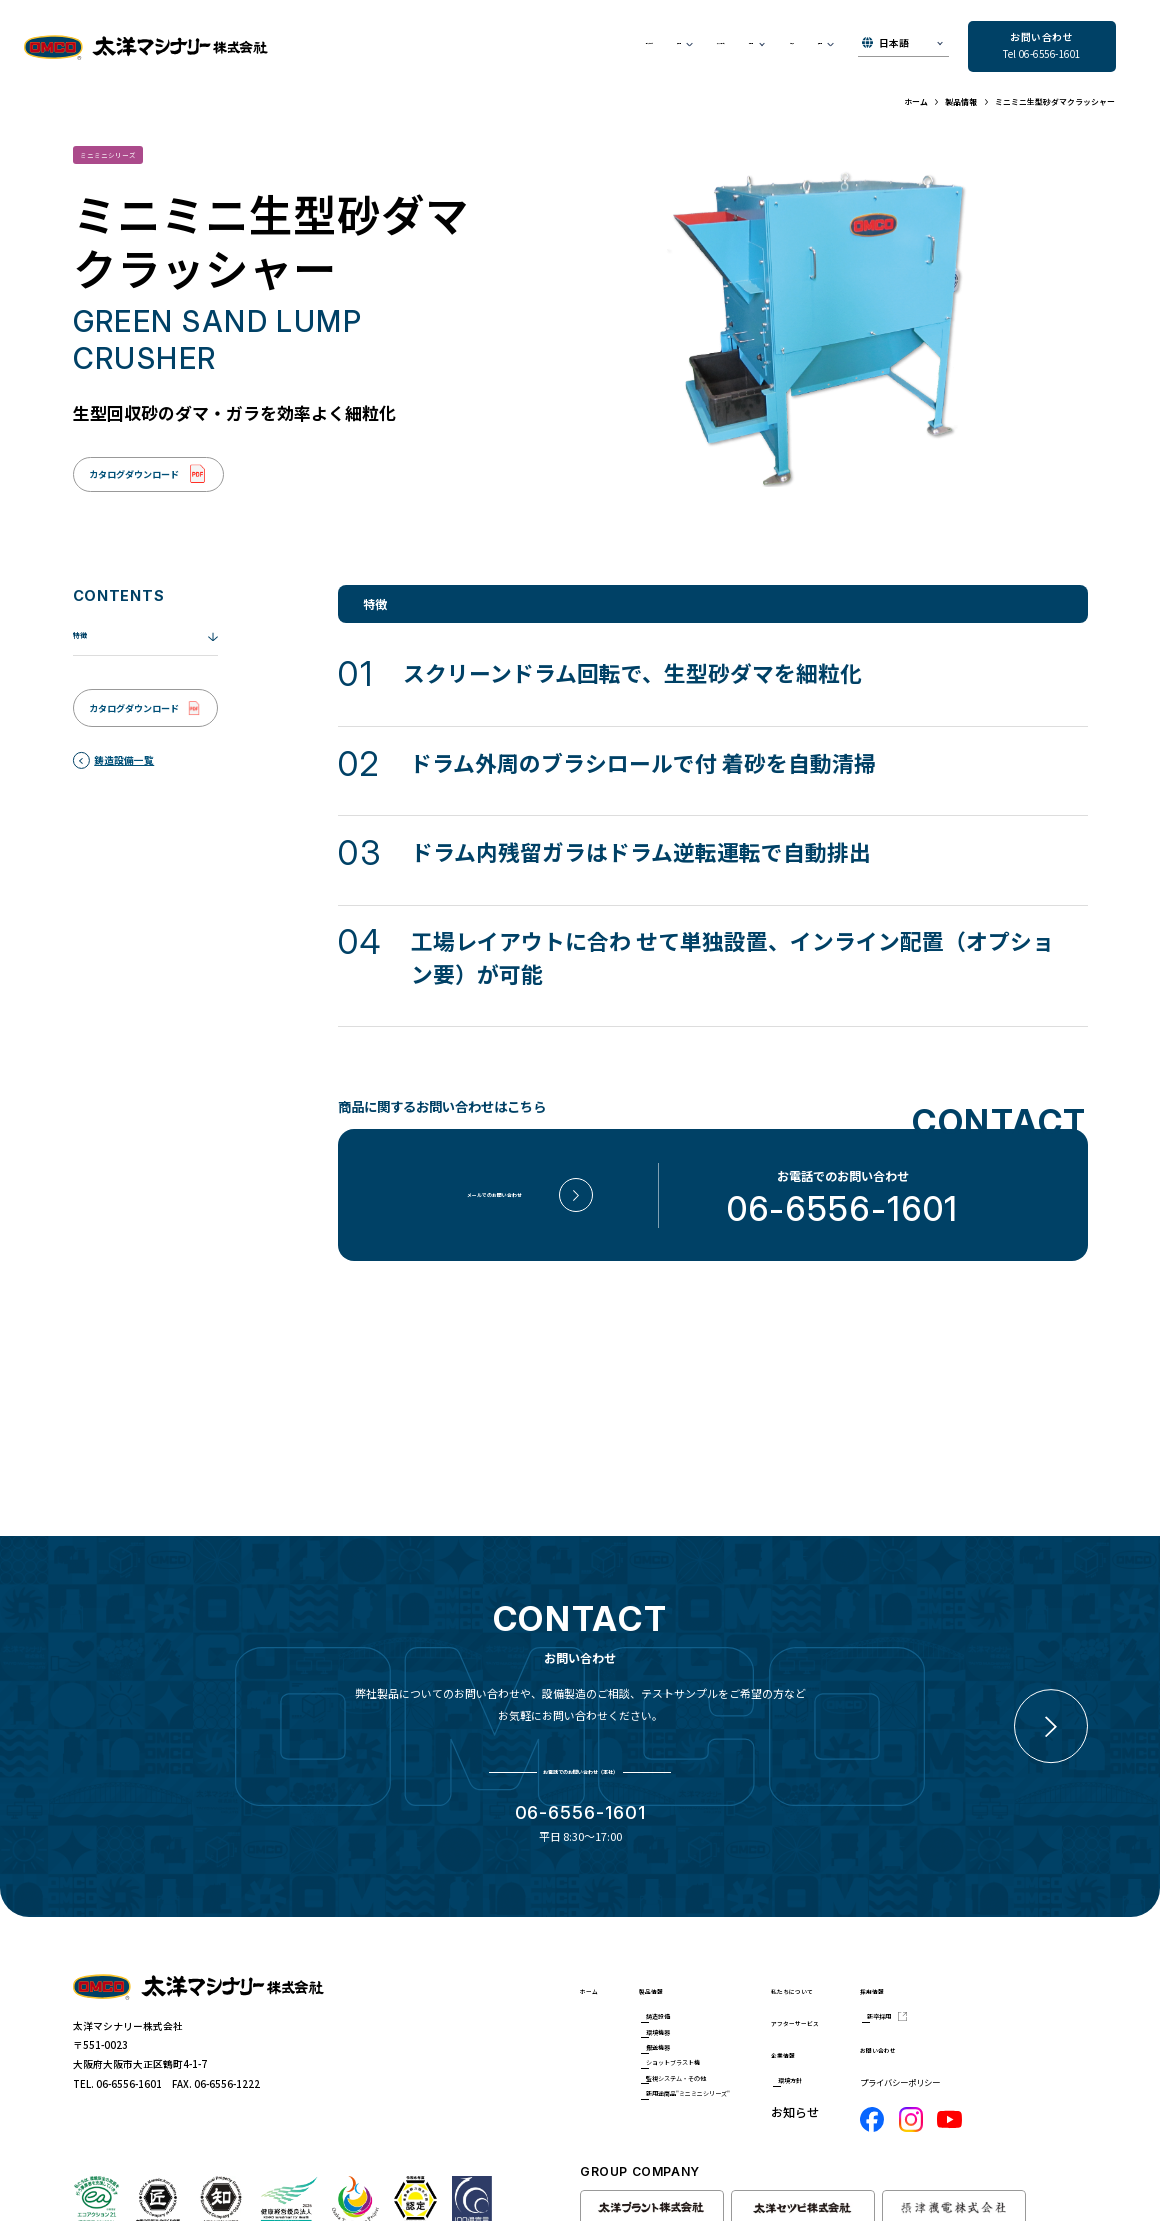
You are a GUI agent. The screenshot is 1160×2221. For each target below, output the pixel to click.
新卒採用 (1021, 1961)
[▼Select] (903, 47)
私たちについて (402, 48)
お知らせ (738, 48)
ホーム (592, 1937)
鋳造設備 (691, 1961)
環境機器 (691, 1985)
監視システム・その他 (721, 2058)
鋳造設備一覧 (124, 777)
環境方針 (885, 2042)
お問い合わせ (1022, 1996)
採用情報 (1010, 1928)
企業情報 (874, 2009)
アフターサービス (577, 48)
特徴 (84, 652)
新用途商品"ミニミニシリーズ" (733, 2094)
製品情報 (681, 1928)
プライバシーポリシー (1026, 2030)
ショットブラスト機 (716, 2033)
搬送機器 (691, 2009)
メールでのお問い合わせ (494, 1211)
